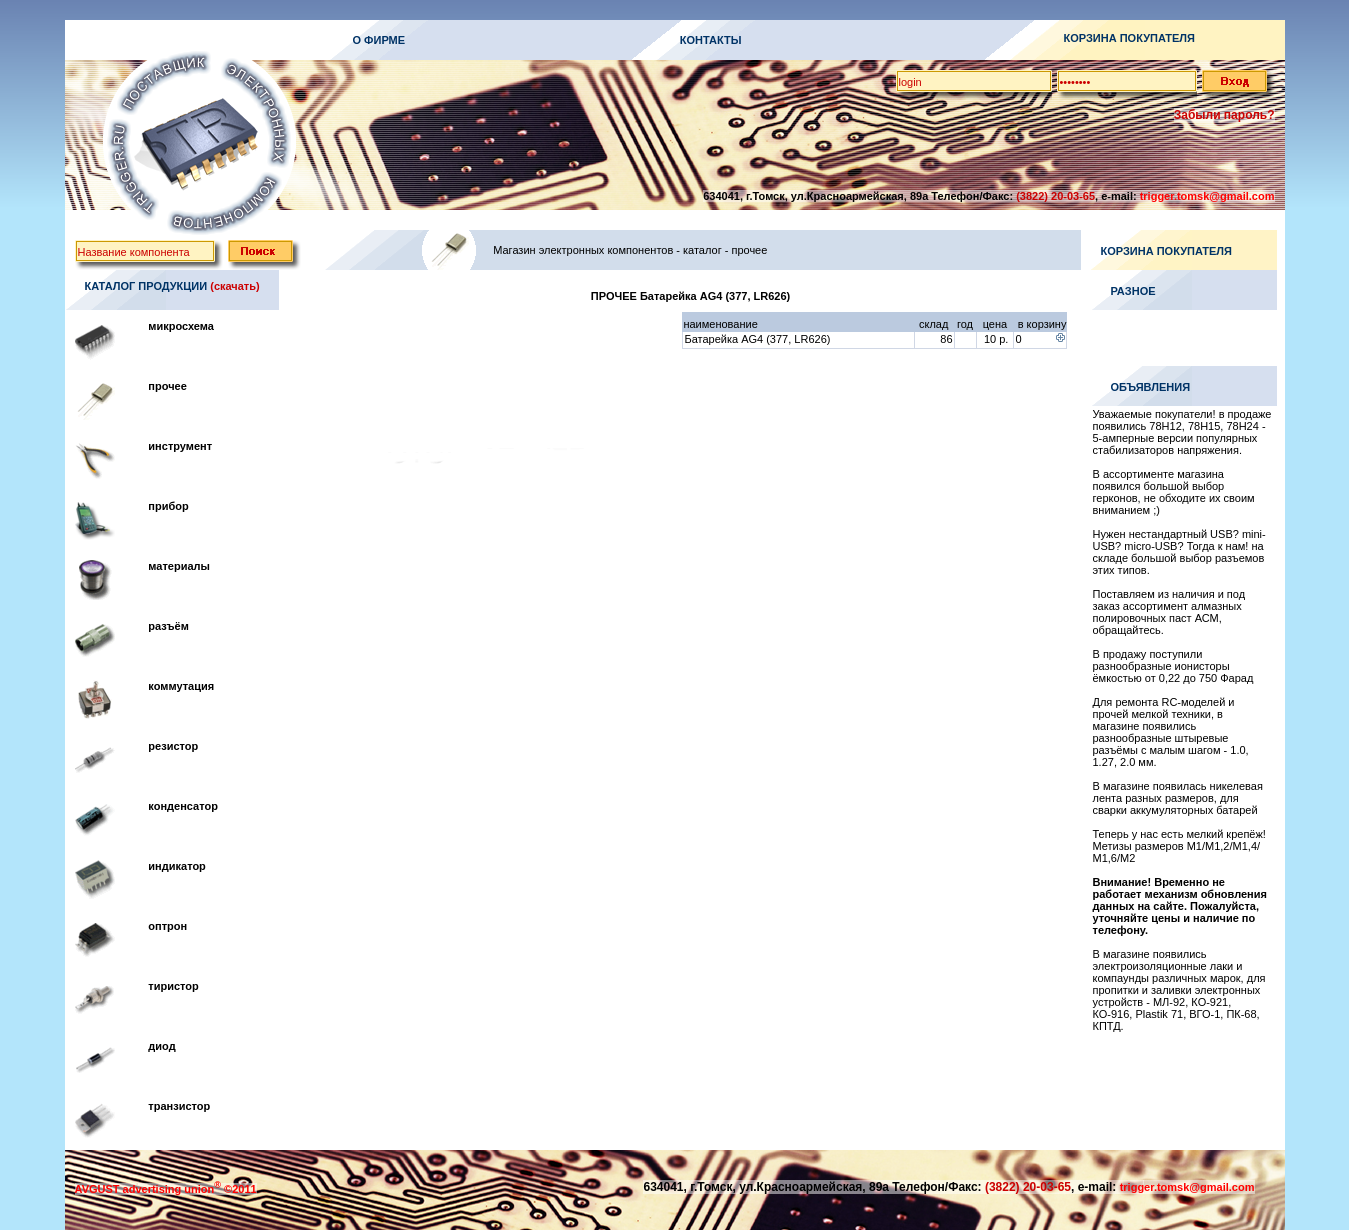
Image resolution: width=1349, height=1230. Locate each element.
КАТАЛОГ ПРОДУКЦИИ (146, 286)
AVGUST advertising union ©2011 (166, 1189)
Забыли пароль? (1224, 115)
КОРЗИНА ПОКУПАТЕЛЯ (1129, 38)
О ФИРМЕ (379, 40)
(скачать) (234, 286)
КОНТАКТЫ (711, 40)
